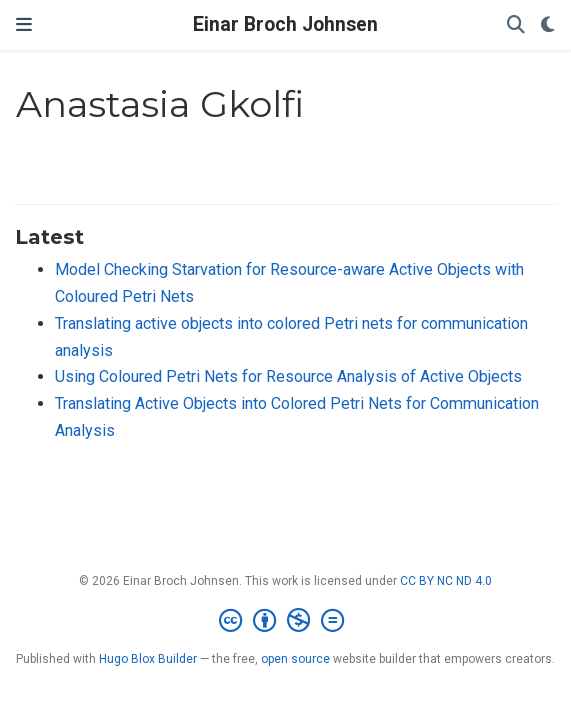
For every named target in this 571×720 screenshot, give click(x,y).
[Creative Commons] (285, 621)
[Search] (516, 25)
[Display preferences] (548, 25)
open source (295, 659)
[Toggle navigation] (24, 25)
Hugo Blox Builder (148, 659)
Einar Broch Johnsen (285, 24)
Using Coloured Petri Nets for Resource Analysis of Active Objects (288, 376)
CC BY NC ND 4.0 (446, 581)
